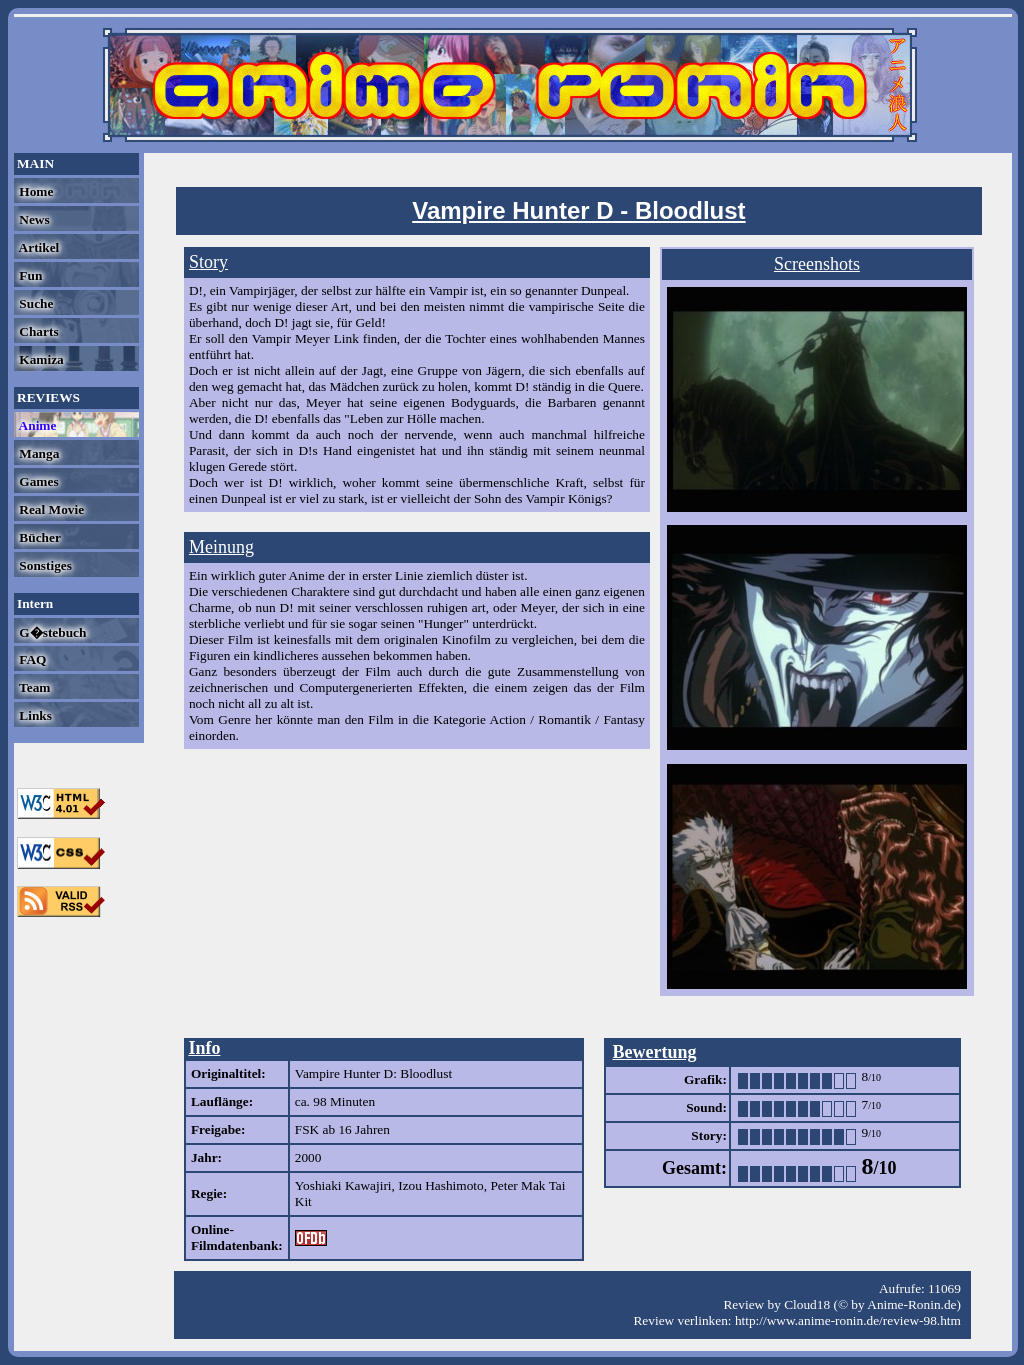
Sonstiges (44, 565)
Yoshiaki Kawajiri (343, 1185)
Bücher (38, 537)
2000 (308, 1157)
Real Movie (50, 509)
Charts (37, 331)
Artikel (37, 247)
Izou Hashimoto (441, 1185)
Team (33, 687)
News (33, 219)
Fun (29, 275)
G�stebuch (51, 632)
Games (37, 481)
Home (34, 191)
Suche (34, 303)
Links (34, 715)
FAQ (31, 659)
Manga (37, 453)
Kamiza (40, 359)
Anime (36, 425)
